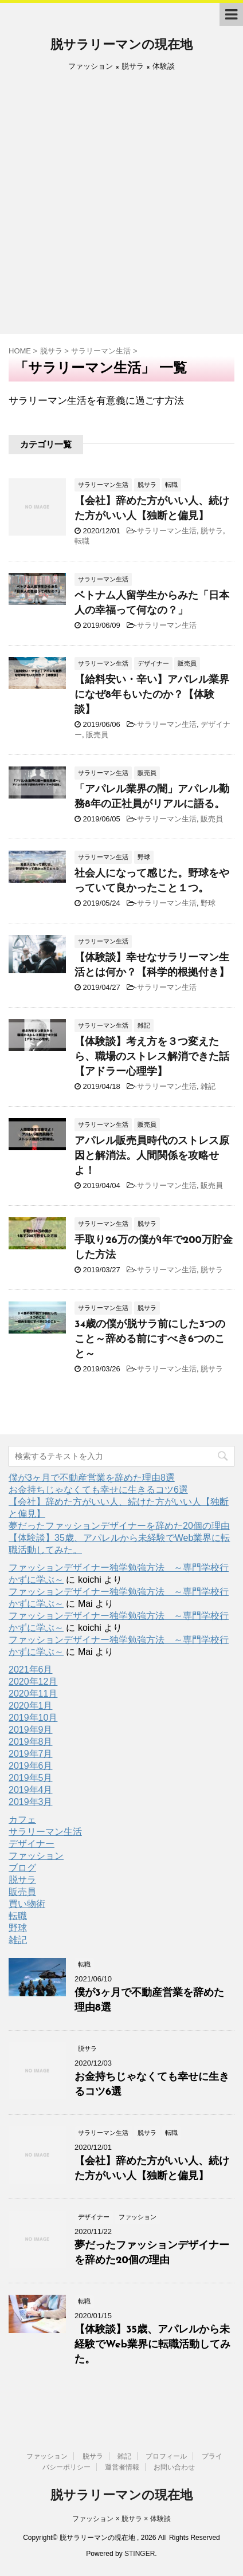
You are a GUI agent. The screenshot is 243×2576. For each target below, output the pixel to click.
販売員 (97, 734)
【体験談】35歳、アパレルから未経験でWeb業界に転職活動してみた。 (152, 2345)
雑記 (208, 1086)
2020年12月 (33, 1681)
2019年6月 (31, 1766)
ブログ (22, 1868)
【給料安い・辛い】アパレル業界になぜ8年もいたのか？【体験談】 (152, 695)
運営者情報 (122, 2467)
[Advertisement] (121, 206)
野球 (208, 903)
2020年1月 (31, 1705)
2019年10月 (33, 1717)
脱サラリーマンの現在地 (121, 45)
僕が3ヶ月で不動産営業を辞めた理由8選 (92, 1477)
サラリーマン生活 (167, 530)
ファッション (36, 1856)
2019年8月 (31, 1742)
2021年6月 (31, 1669)
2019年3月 (31, 1802)
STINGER (139, 2554)
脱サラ (212, 530)
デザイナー (31, 1844)
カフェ (22, 1819)
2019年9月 (31, 1730)
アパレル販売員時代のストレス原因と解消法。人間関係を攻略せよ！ (152, 1156)
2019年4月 (31, 1790)
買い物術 (27, 1904)
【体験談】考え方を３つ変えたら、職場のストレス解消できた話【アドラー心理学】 (152, 1057)
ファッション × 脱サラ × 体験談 (121, 2519)
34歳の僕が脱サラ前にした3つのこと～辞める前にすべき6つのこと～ (150, 1339)
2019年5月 (31, 1778)
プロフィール (166, 2456)
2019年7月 (31, 1754)
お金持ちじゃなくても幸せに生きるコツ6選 (98, 1490)
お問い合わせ (174, 2467)
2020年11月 (33, 1693)
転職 (82, 541)
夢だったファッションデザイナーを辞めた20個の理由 (119, 1526)
